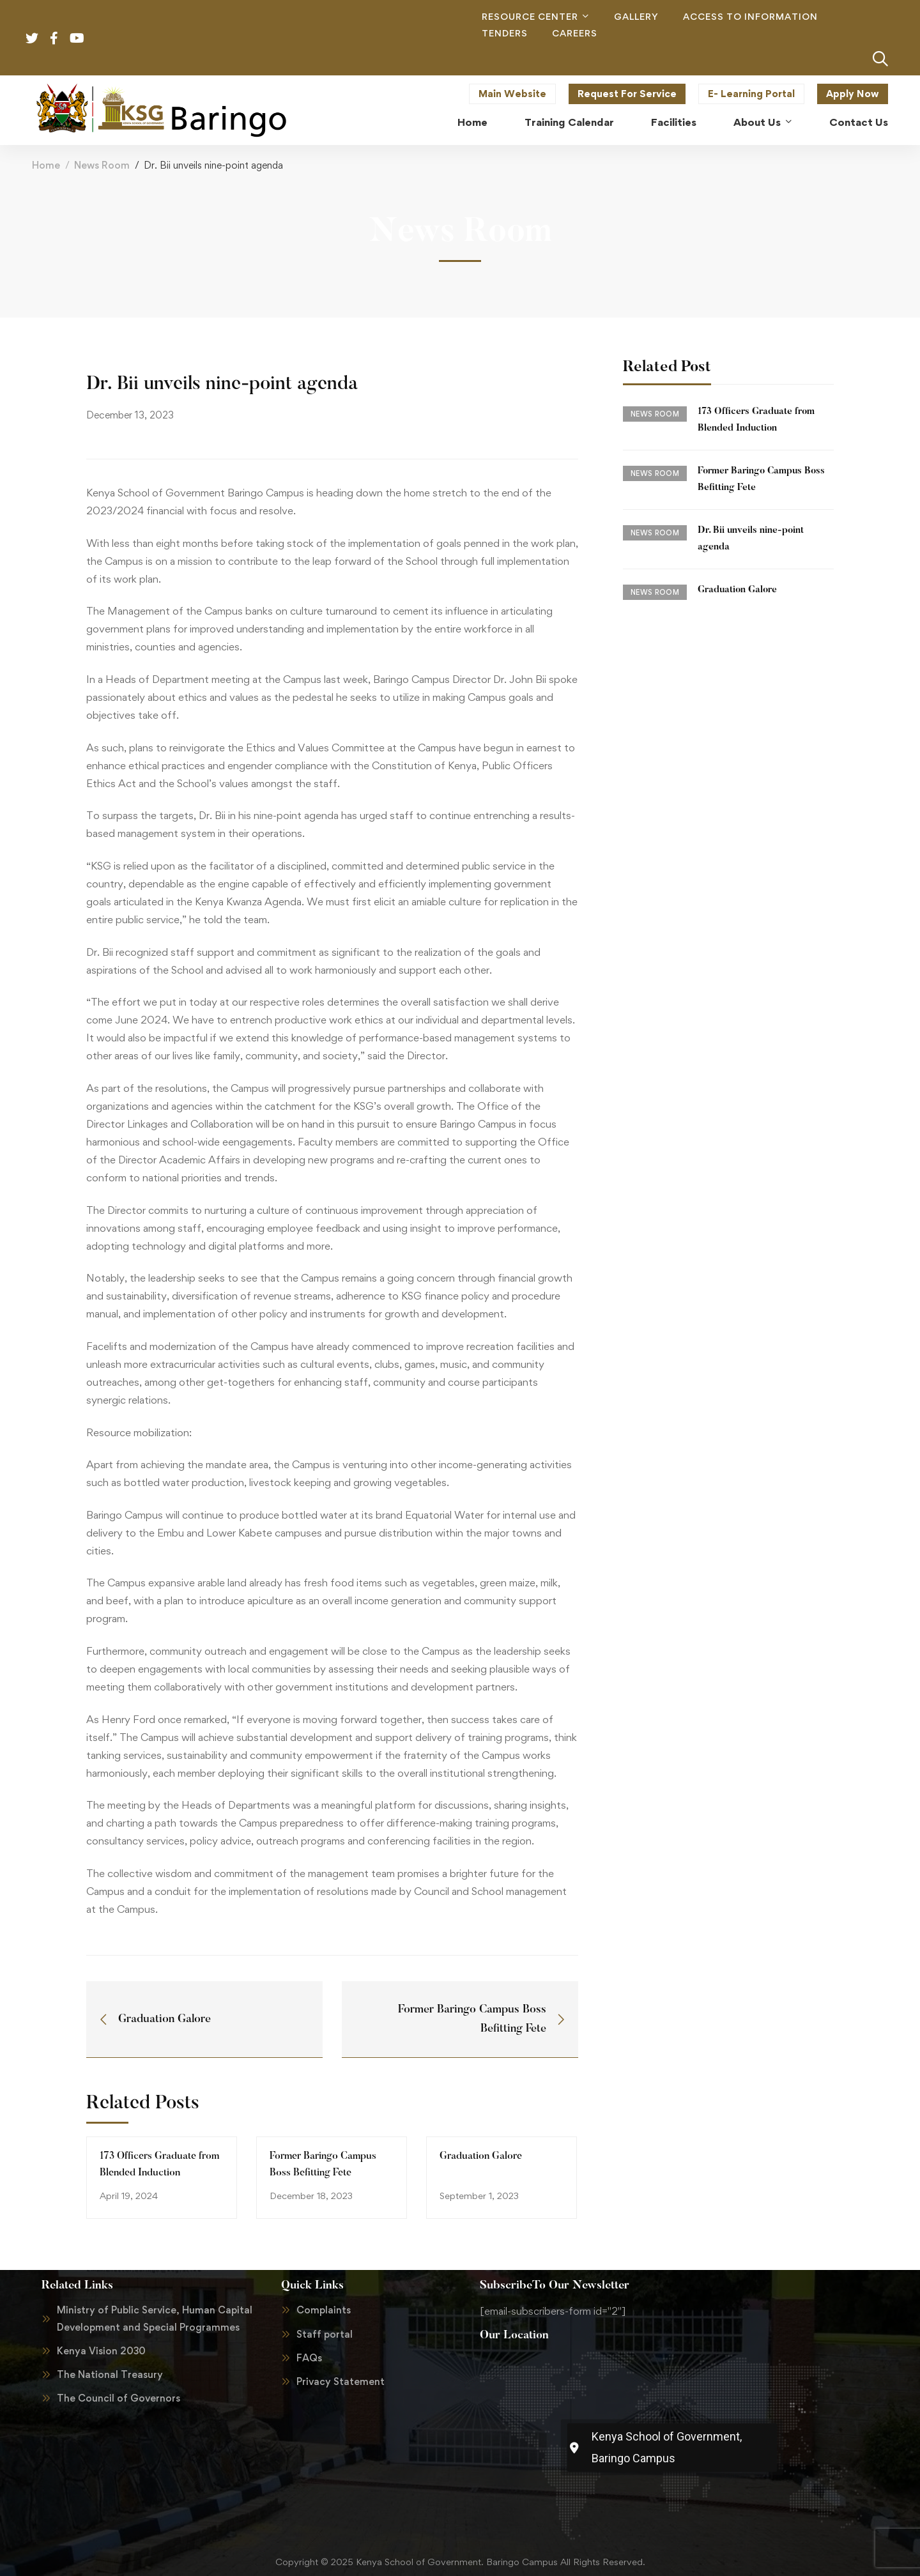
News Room (102, 165)
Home (46, 165)
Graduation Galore (481, 2156)
